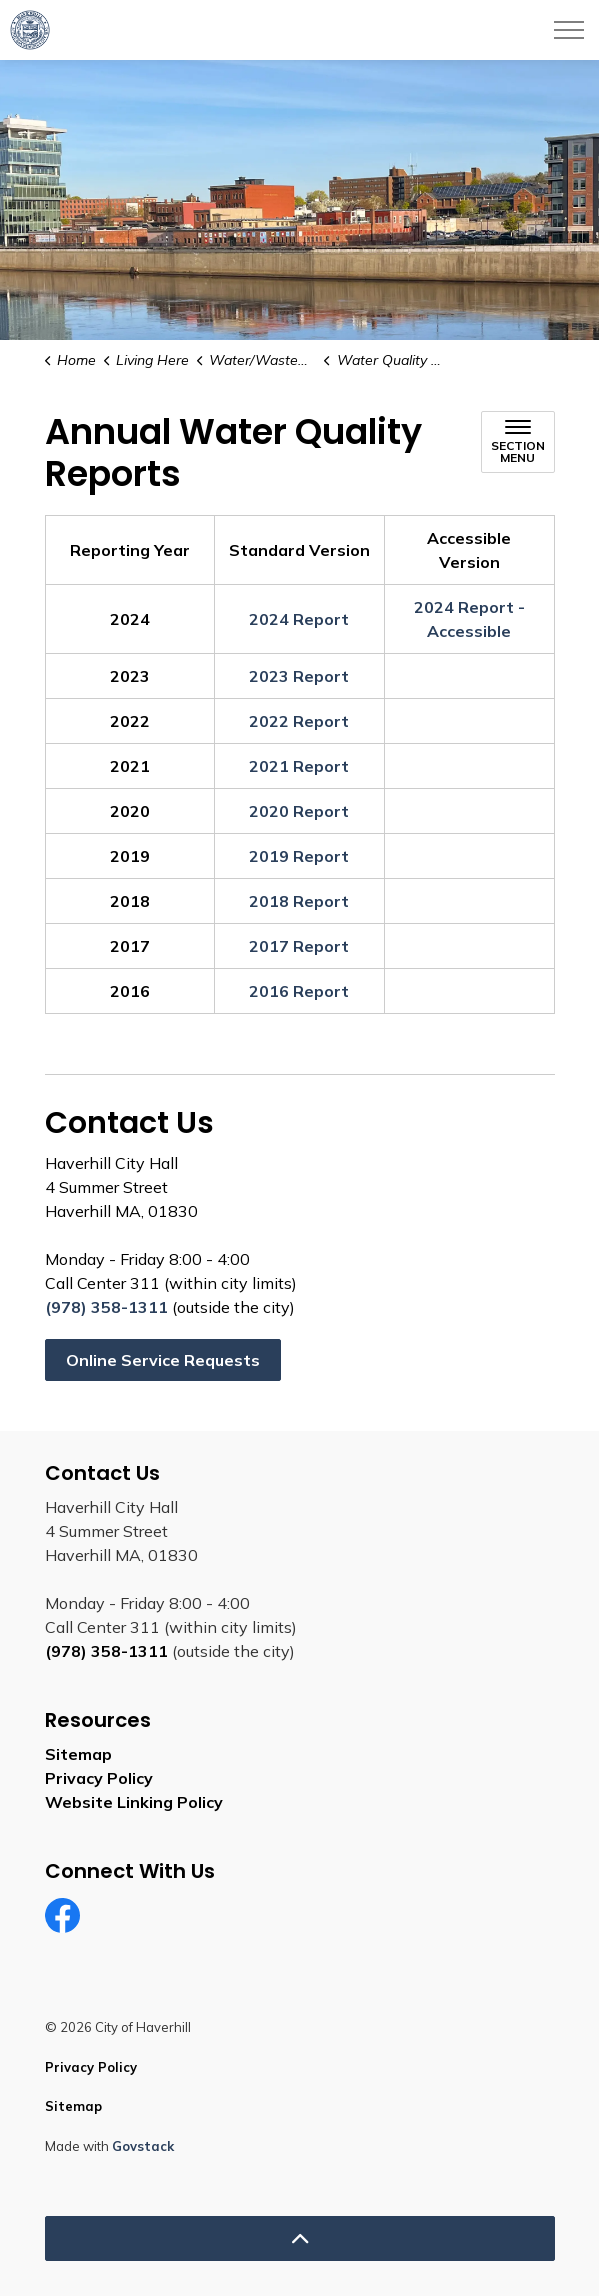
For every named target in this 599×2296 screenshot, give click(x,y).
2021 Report (299, 766)
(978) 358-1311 (106, 1307)
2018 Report (299, 901)
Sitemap (78, 1754)
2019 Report (299, 856)
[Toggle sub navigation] (518, 442)
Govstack (143, 2146)
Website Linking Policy (134, 1802)
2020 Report (299, 811)
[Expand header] (569, 30)
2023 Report (299, 676)
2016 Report (299, 991)
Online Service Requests (163, 1360)
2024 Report (299, 619)
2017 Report (299, 946)
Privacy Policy (99, 1778)
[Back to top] (300, 2238)
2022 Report (299, 721)
